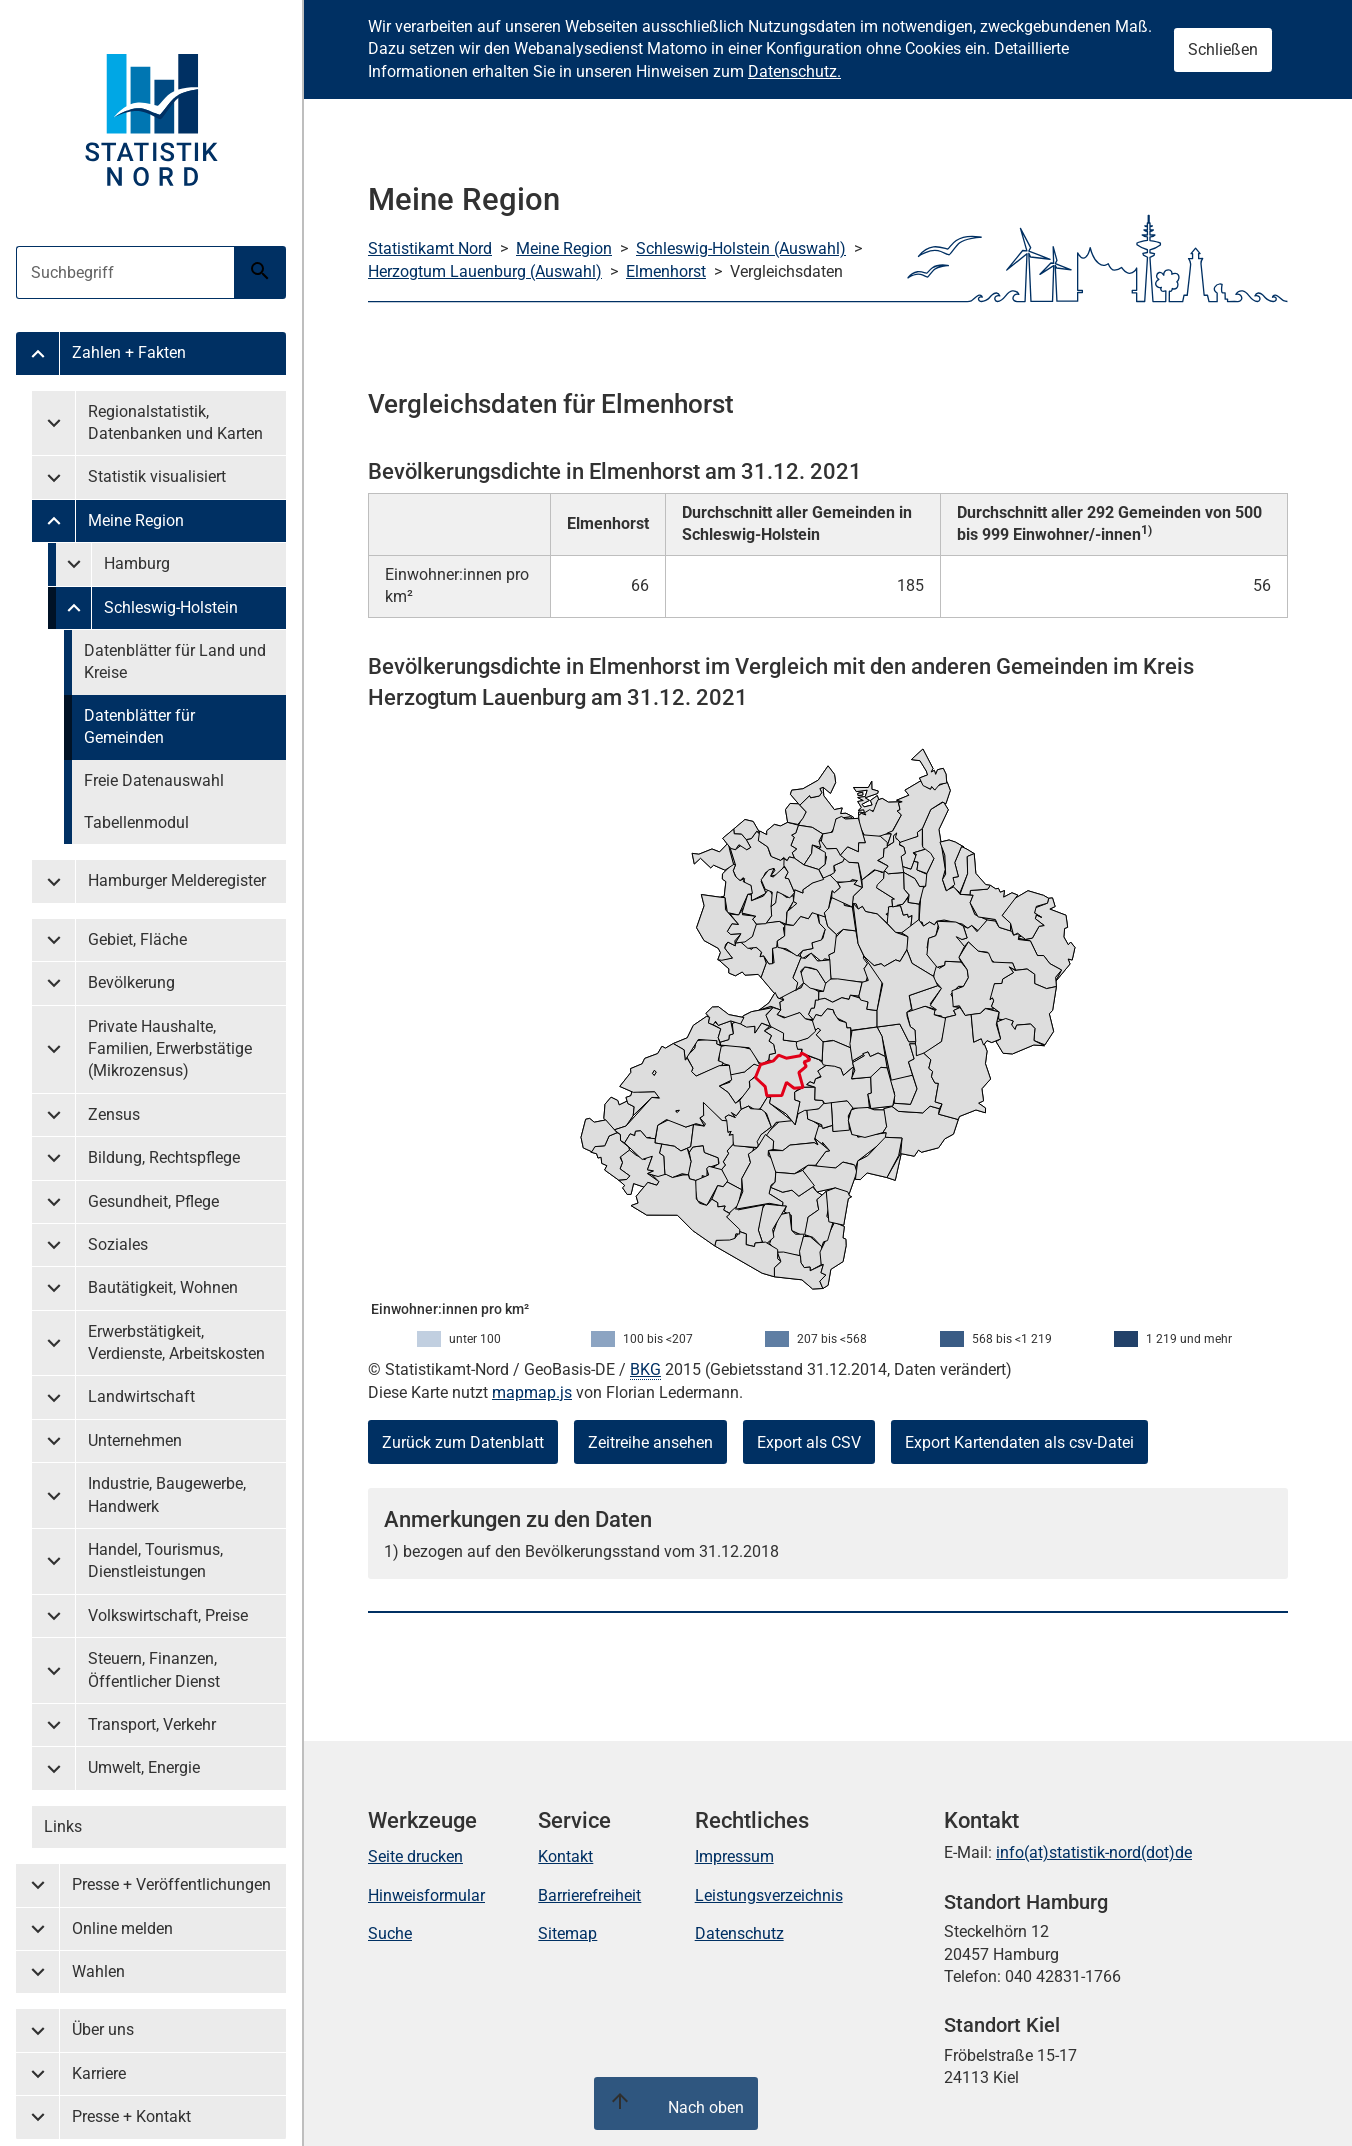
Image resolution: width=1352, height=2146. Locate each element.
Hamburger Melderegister (177, 880)
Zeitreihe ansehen (650, 1442)
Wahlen (98, 1971)
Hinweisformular (426, 1895)
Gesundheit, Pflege (153, 1201)
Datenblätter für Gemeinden (139, 726)
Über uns (103, 2029)
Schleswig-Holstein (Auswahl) (741, 248)
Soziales (118, 1244)
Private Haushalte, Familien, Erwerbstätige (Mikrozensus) (170, 1049)
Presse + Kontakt (131, 2116)
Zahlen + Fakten (129, 352)
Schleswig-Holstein (171, 607)
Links (63, 1826)
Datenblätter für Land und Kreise (175, 661)
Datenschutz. (794, 71)
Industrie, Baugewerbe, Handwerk (167, 1494)
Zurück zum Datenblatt (463, 1442)
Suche (390, 1933)
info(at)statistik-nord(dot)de (1094, 1852)
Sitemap (567, 1933)
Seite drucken (415, 1856)
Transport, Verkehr (152, 1724)
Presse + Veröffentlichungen (171, 1884)
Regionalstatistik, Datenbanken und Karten (175, 422)
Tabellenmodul (136, 822)
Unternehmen (135, 1440)
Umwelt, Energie (144, 1767)
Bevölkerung (131, 982)
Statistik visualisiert (157, 476)
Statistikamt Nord (430, 248)
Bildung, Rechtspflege (164, 1157)
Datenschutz (739, 1933)
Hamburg (137, 563)
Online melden (122, 1928)
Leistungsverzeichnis (769, 1895)
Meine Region (136, 520)
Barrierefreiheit (589, 1895)
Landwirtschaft (141, 1396)
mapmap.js (532, 1392)
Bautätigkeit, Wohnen (163, 1287)
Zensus (114, 1114)
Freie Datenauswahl (154, 780)
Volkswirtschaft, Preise (168, 1615)
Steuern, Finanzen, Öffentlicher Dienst (154, 1669)
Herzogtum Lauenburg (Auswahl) (485, 271)
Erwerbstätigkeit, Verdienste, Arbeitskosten (176, 1342)
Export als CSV (809, 1442)
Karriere (99, 2073)
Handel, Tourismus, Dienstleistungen (155, 1560)
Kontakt (565, 1856)
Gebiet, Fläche (137, 939)
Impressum (734, 1856)
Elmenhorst (666, 271)
